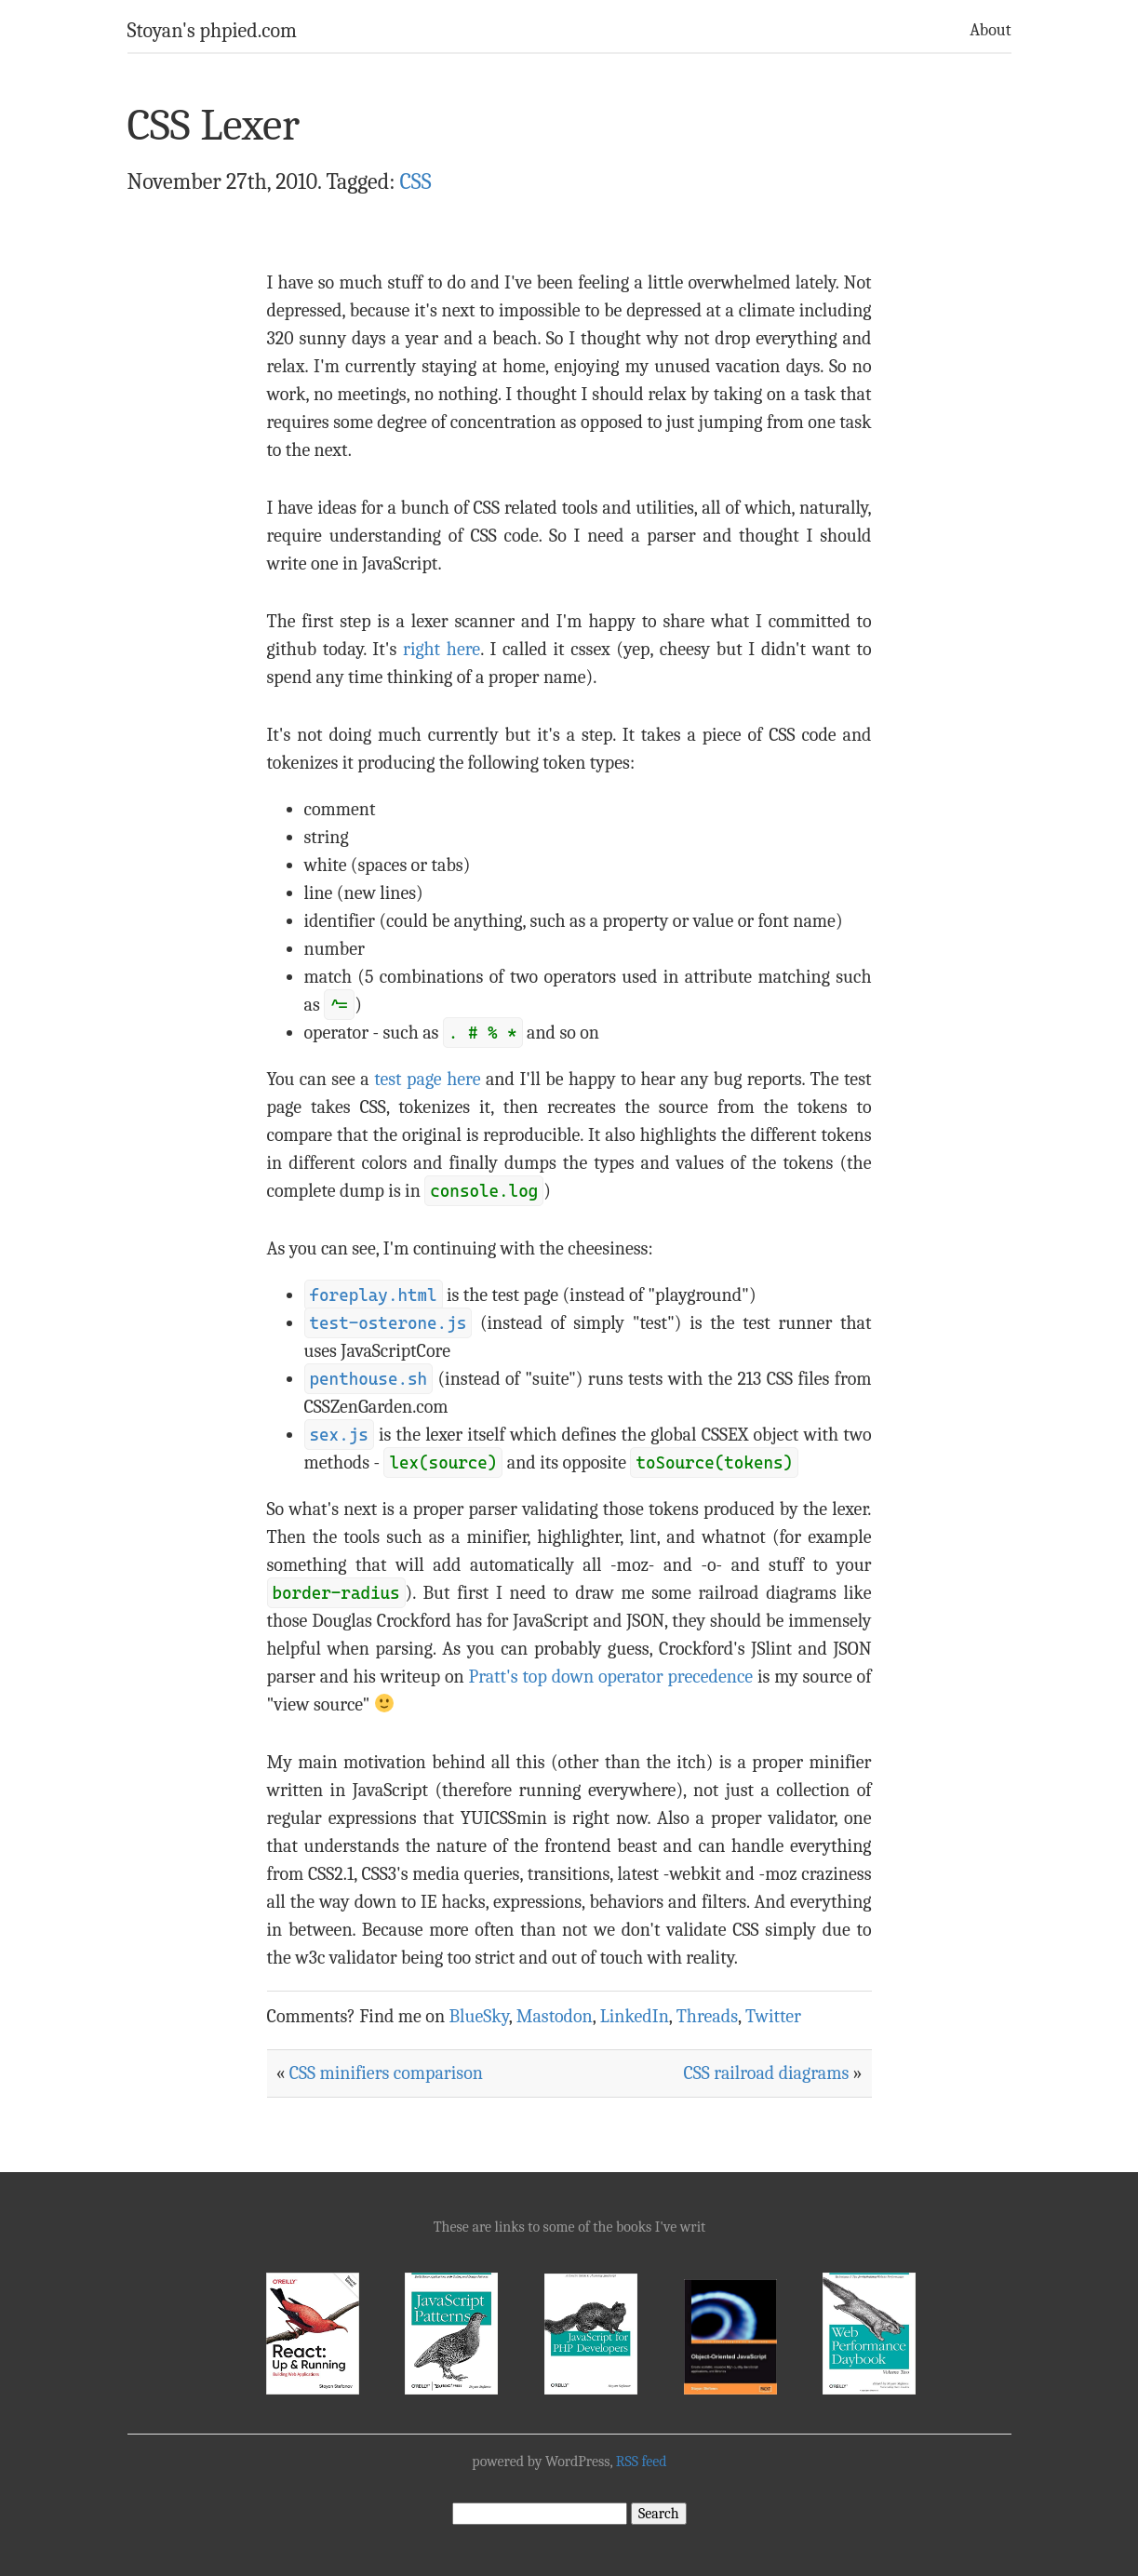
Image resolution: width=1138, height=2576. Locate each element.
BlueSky (478, 2016)
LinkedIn (634, 2016)
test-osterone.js (388, 1323)
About (990, 30)
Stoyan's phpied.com (212, 31)
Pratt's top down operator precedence (610, 1676)
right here (441, 649)
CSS (416, 181)
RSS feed (641, 2461)
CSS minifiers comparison (386, 2073)
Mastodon (554, 2016)
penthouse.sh (369, 1379)
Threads (707, 2016)
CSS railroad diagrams (767, 2073)
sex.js (339, 1434)
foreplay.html (373, 1295)
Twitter (773, 2016)
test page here (427, 1079)
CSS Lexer (214, 125)
